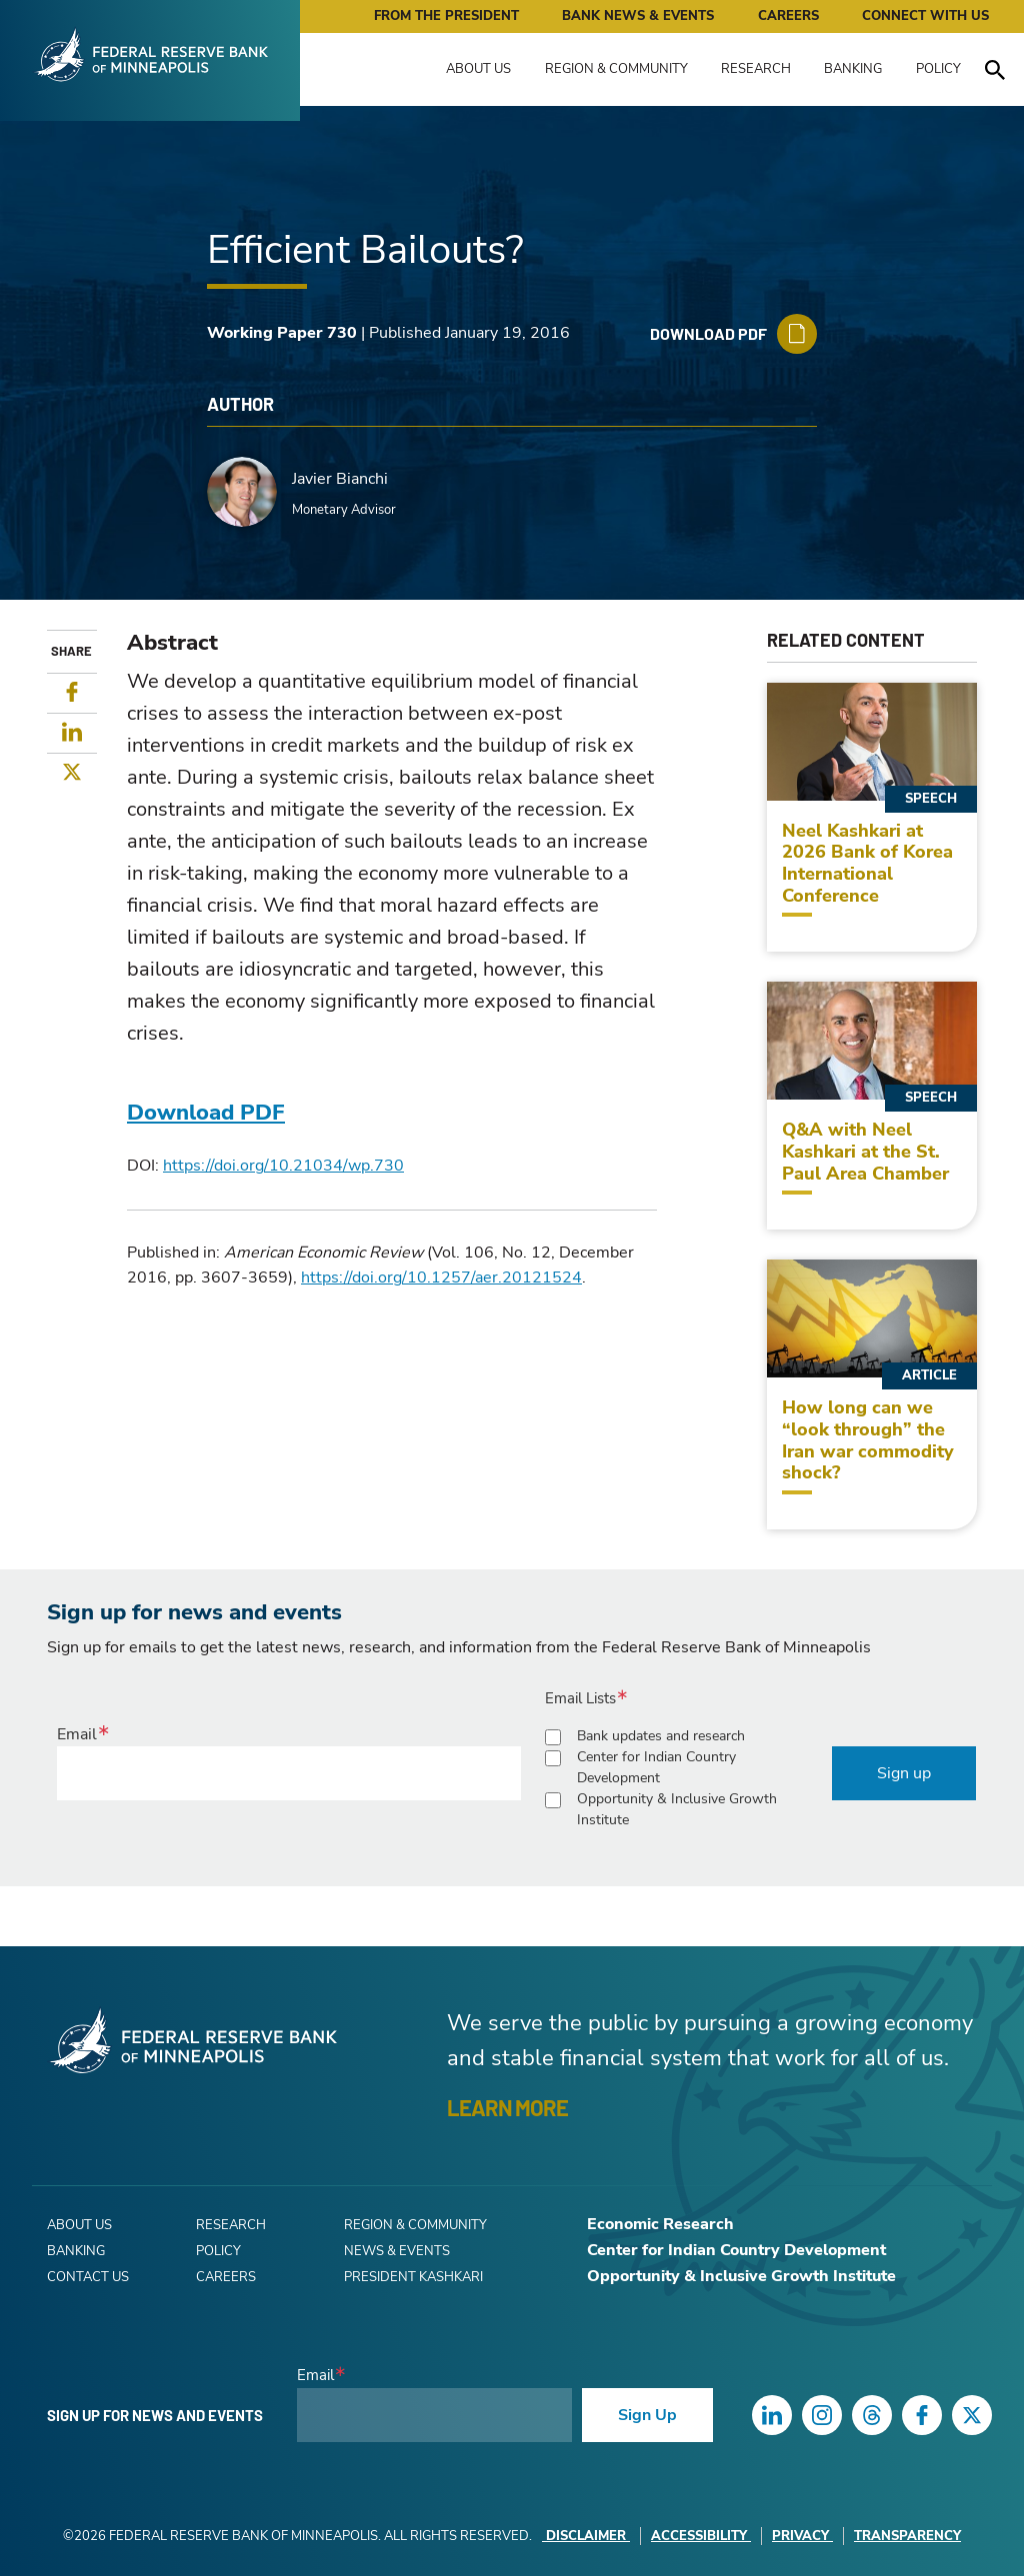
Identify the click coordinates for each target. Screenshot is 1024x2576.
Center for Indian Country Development (656, 1767)
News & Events (397, 2251)
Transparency (907, 2536)
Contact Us (88, 2277)
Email (77, 1734)
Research (756, 69)
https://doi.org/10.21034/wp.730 (283, 1166)
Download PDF (206, 1113)
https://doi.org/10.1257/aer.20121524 (441, 1277)
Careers (788, 16)
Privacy (802, 2536)
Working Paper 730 (282, 333)
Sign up (904, 1773)
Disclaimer (586, 2536)
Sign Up (647, 2415)
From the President (446, 16)
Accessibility (701, 2536)
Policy (938, 69)
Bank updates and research (661, 1735)
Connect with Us (925, 16)
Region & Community (616, 69)
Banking (853, 69)
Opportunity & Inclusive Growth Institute (677, 1809)
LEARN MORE (507, 2107)
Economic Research (660, 2224)
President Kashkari (413, 2277)
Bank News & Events (638, 16)
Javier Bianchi (340, 479)
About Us (478, 69)
